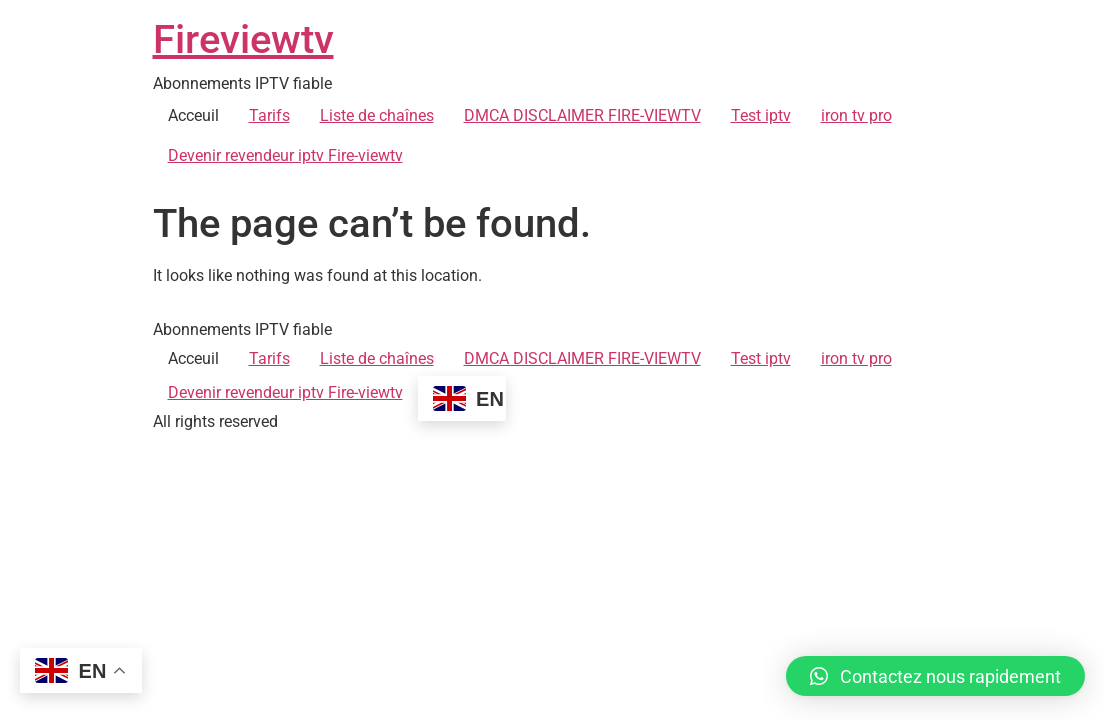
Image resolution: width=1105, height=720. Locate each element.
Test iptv (761, 115)
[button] (935, 676)
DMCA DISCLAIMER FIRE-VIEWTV (582, 115)
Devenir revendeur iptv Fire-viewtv (285, 155)
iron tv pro (856, 115)
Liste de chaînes (377, 115)
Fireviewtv (243, 39)
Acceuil (193, 115)
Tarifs (269, 115)
